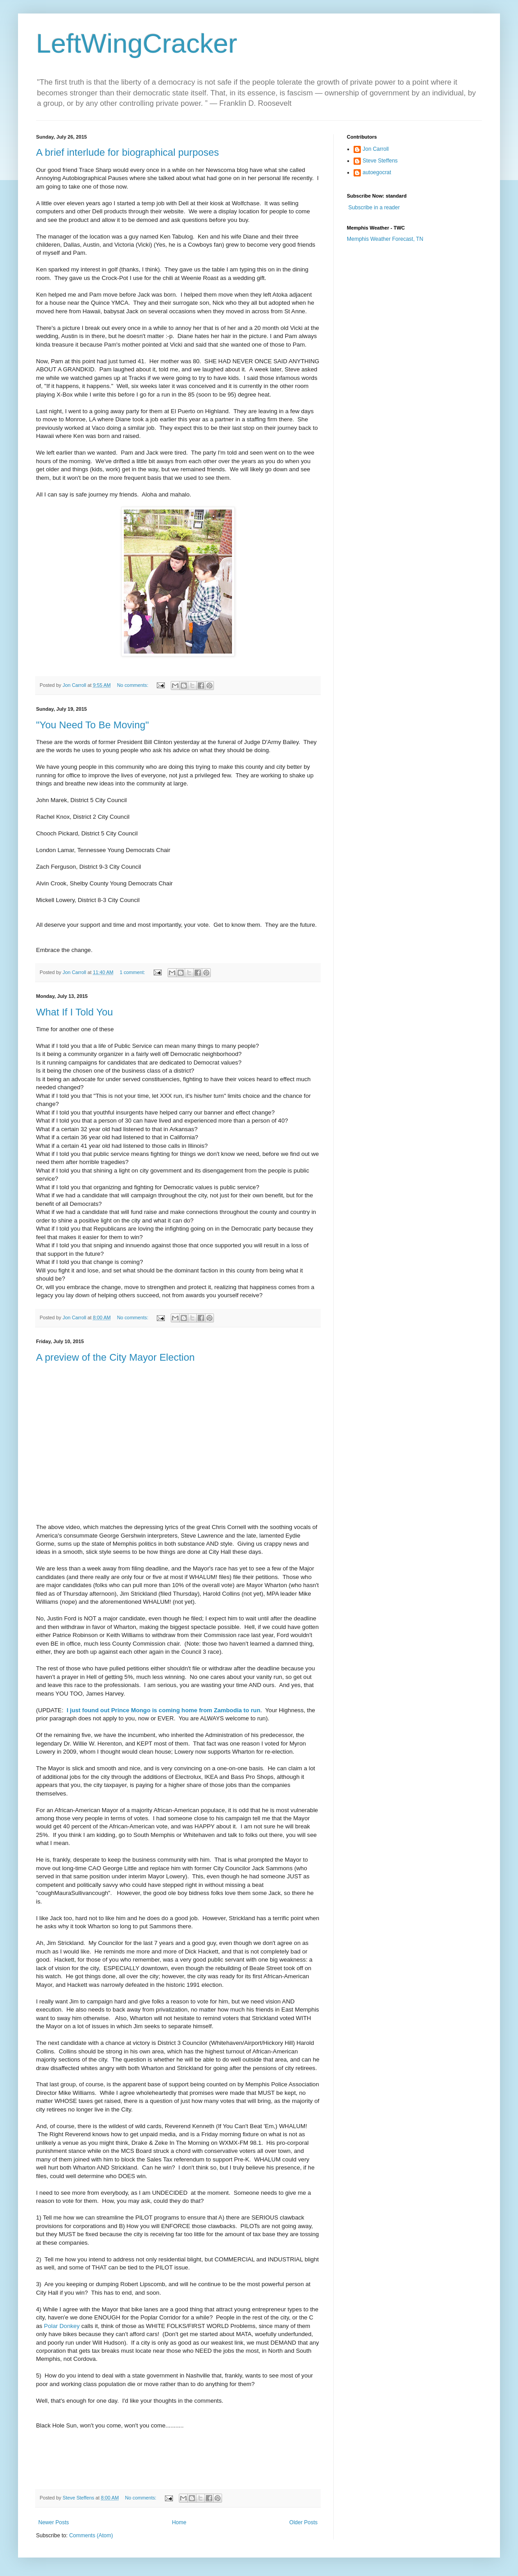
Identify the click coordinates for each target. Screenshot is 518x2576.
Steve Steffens (380, 161)
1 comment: (133, 972)
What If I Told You (74, 1012)
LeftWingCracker (136, 43)
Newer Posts (53, 2522)
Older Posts (303, 2522)
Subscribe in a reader (374, 207)
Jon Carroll (376, 149)
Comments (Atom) (91, 2535)
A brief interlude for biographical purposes (127, 152)
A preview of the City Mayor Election (115, 1357)
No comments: (133, 685)
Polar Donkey (62, 2326)
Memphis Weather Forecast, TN (385, 239)
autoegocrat (377, 172)
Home (179, 2522)
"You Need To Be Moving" (92, 725)
